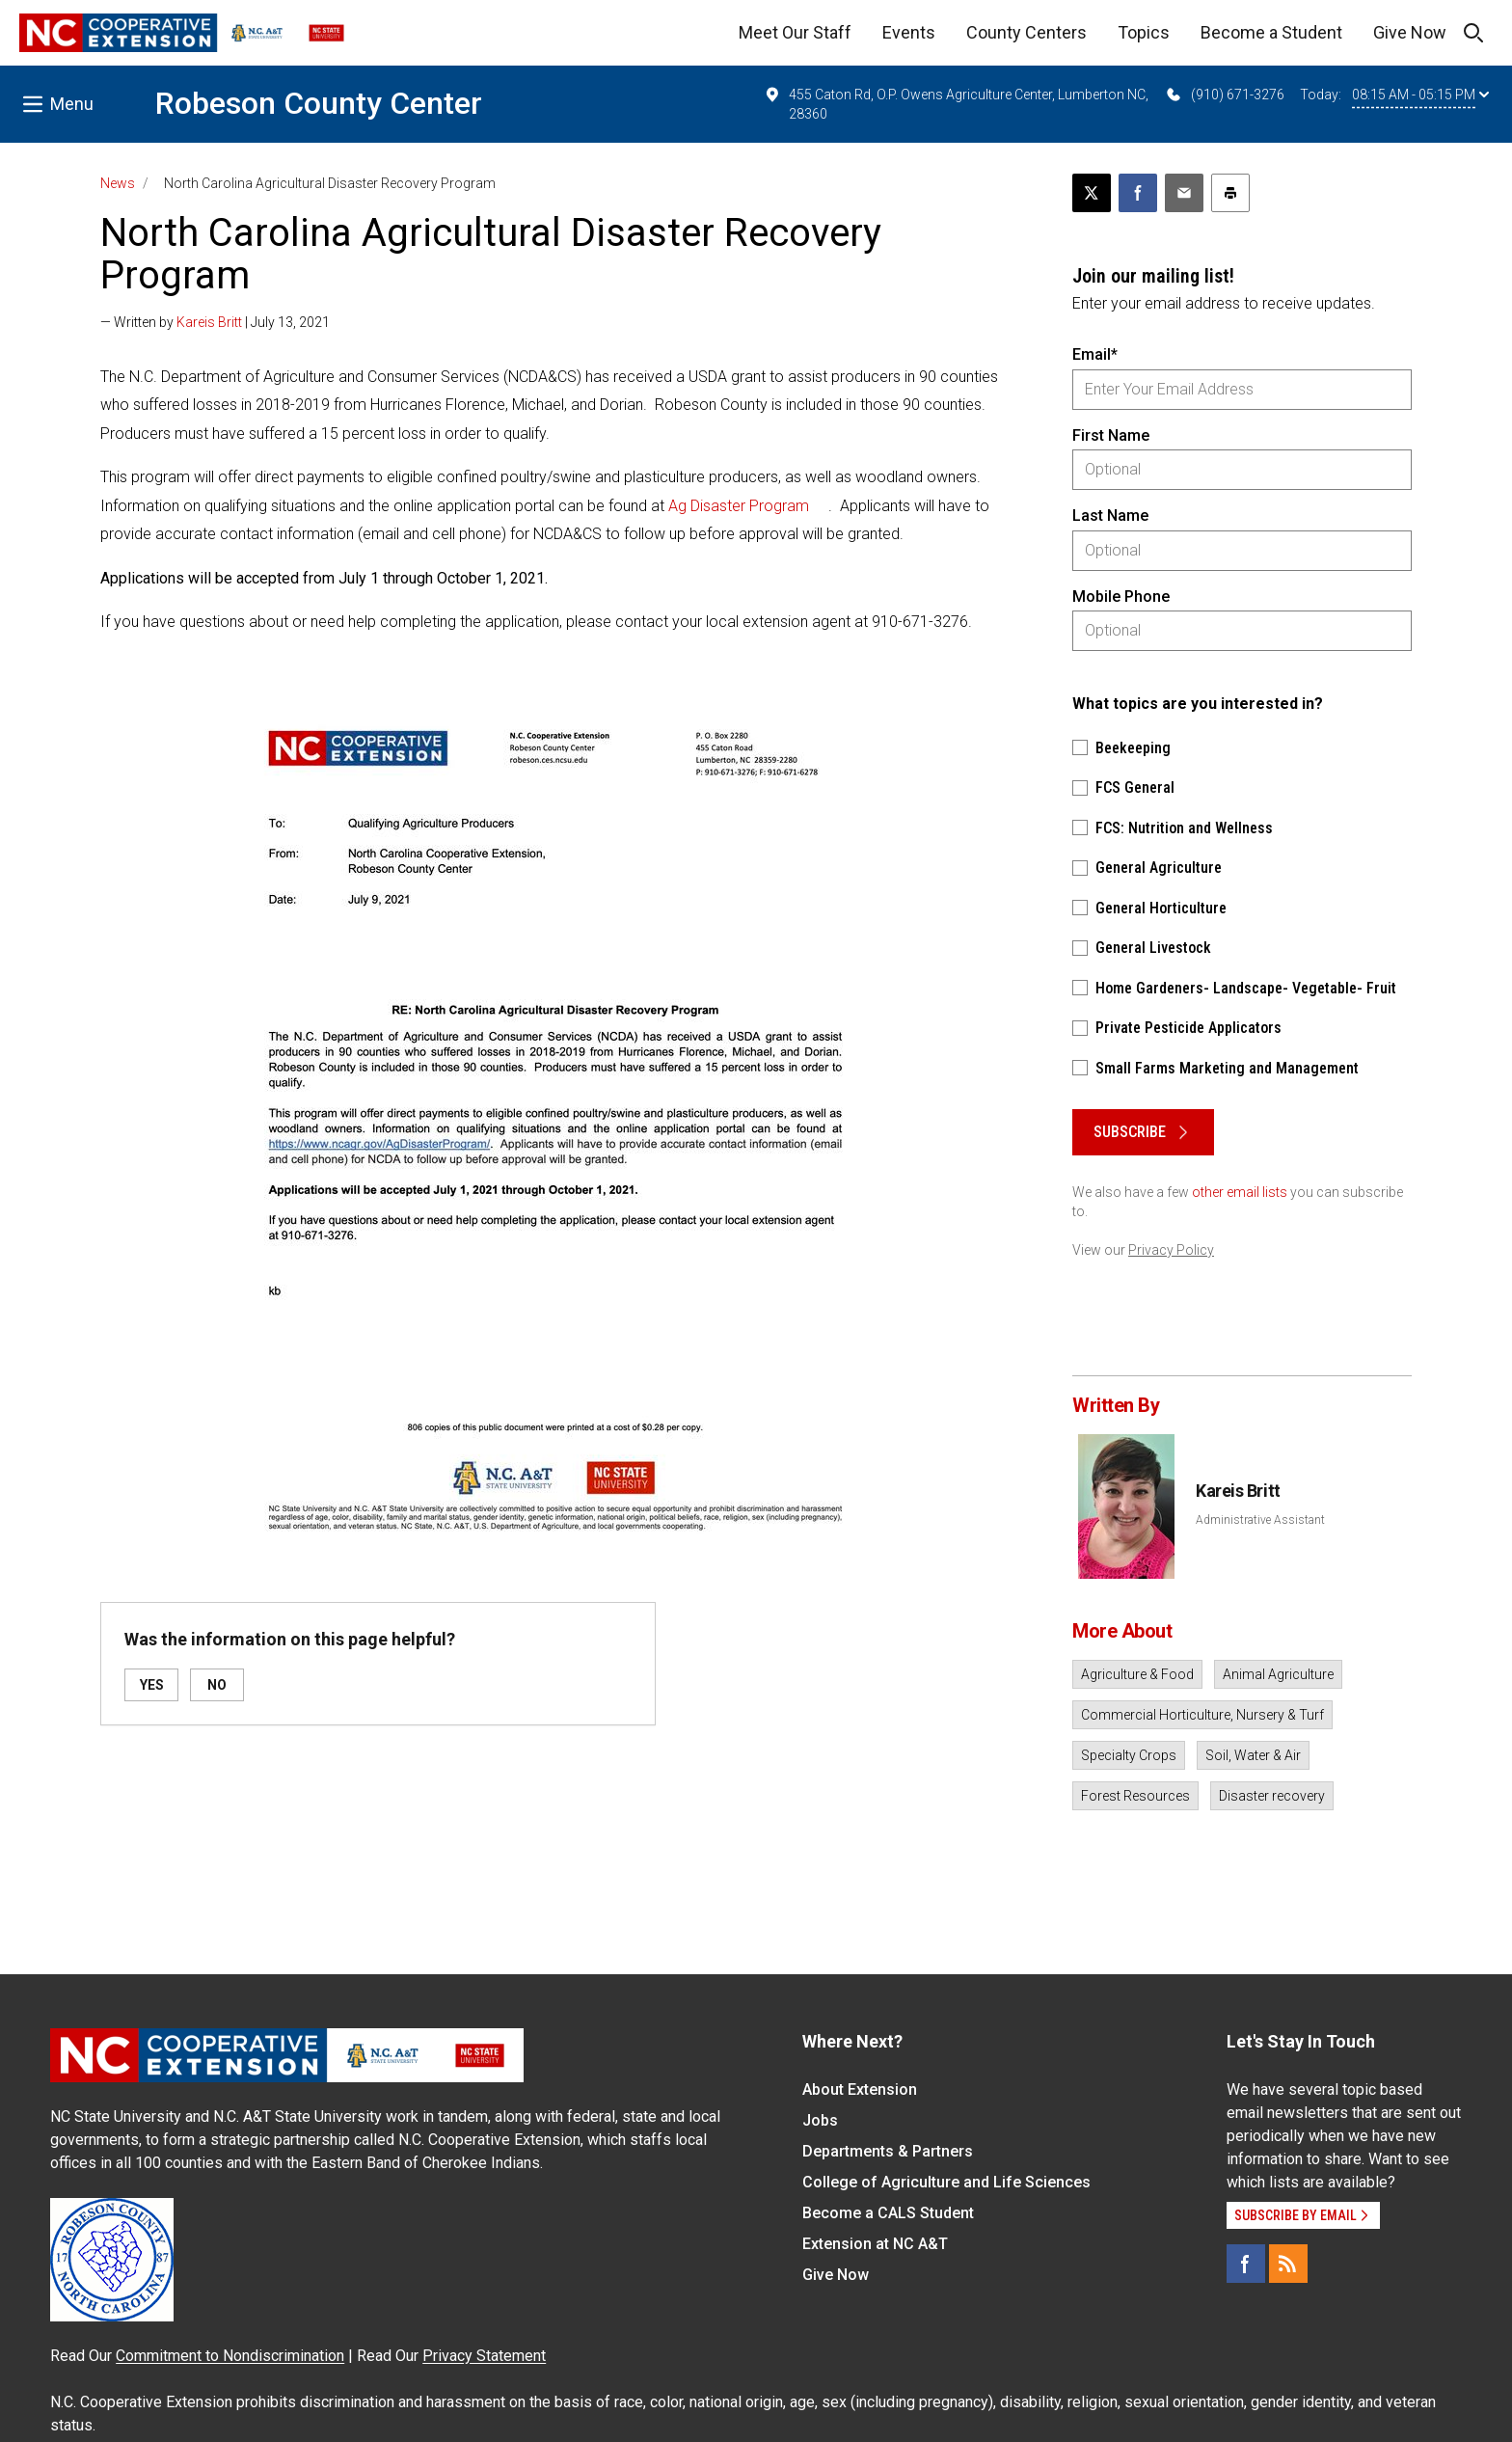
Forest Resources (1135, 1796)
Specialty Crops (1128, 1755)
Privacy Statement (484, 2356)
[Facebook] (1246, 2263)
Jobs (820, 2120)
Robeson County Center (318, 103)
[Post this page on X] (1091, 193)
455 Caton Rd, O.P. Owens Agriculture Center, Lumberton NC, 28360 (956, 103)
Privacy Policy (1171, 1250)
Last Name (1110, 515)
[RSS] (1288, 2263)
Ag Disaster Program (738, 506)
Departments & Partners (887, 2151)
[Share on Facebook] (1138, 193)
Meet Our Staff (795, 32)
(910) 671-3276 (1224, 94)
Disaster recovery (1272, 1796)
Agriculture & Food (1137, 1674)
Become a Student (1271, 32)
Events (908, 32)
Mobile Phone (1121, 596)
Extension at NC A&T (875, 2244)
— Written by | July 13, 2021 (215, 322)
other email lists (1239, 1192)
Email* (1095, 354)
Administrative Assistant (1260, 1520)
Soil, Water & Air (1253, 1755)
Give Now (1409, 32)
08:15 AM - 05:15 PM (1420, 94)
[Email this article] (1184, 193)
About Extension (859, 2089)
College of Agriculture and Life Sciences (946, 2182)
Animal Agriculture (1278, 1674)
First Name (1110, 435)
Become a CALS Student (888, 2213)
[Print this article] (1230, 193)
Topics (1144, 32)
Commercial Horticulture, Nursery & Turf (1202, 1715)
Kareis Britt (209, 322)
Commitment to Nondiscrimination (230, 2356)
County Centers (1026, 32)
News (117, 183)
